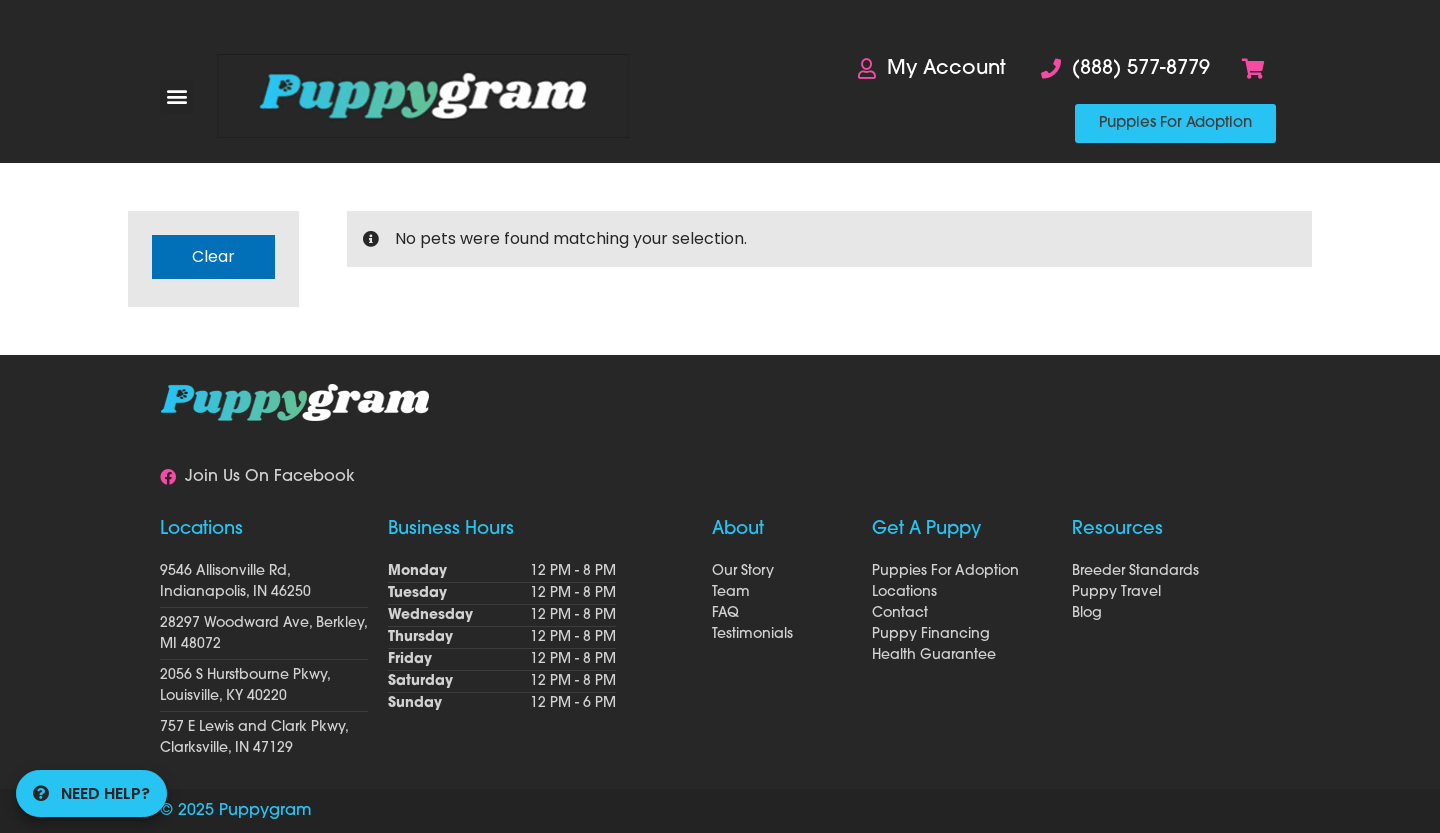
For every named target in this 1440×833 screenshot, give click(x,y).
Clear (213, 256)
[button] (176, 96)
